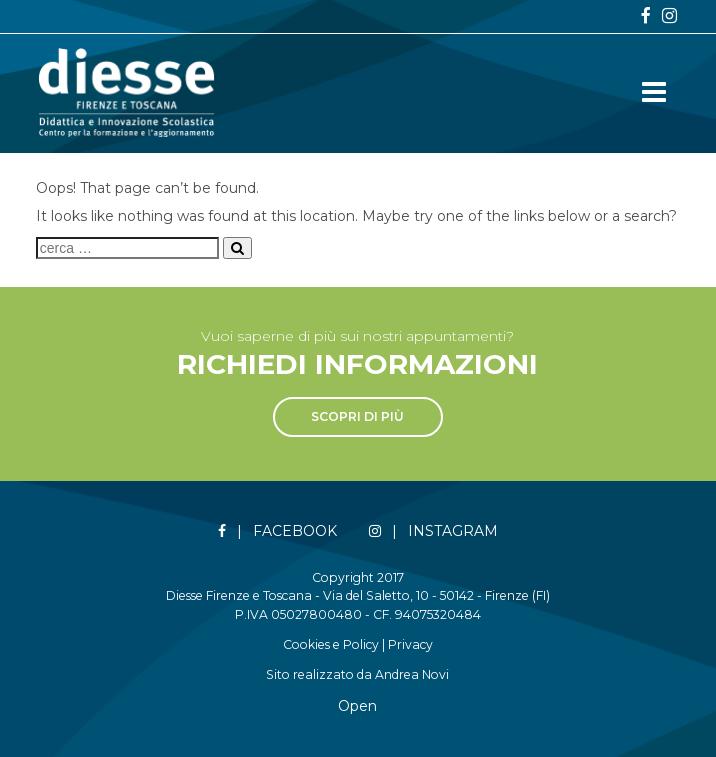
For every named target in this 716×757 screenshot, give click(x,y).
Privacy (410, 644)
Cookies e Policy (331, 644)
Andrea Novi (412, 674)
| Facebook (277, 531)
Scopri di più (357, 416)
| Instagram (433, 531)
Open (357, 706)
